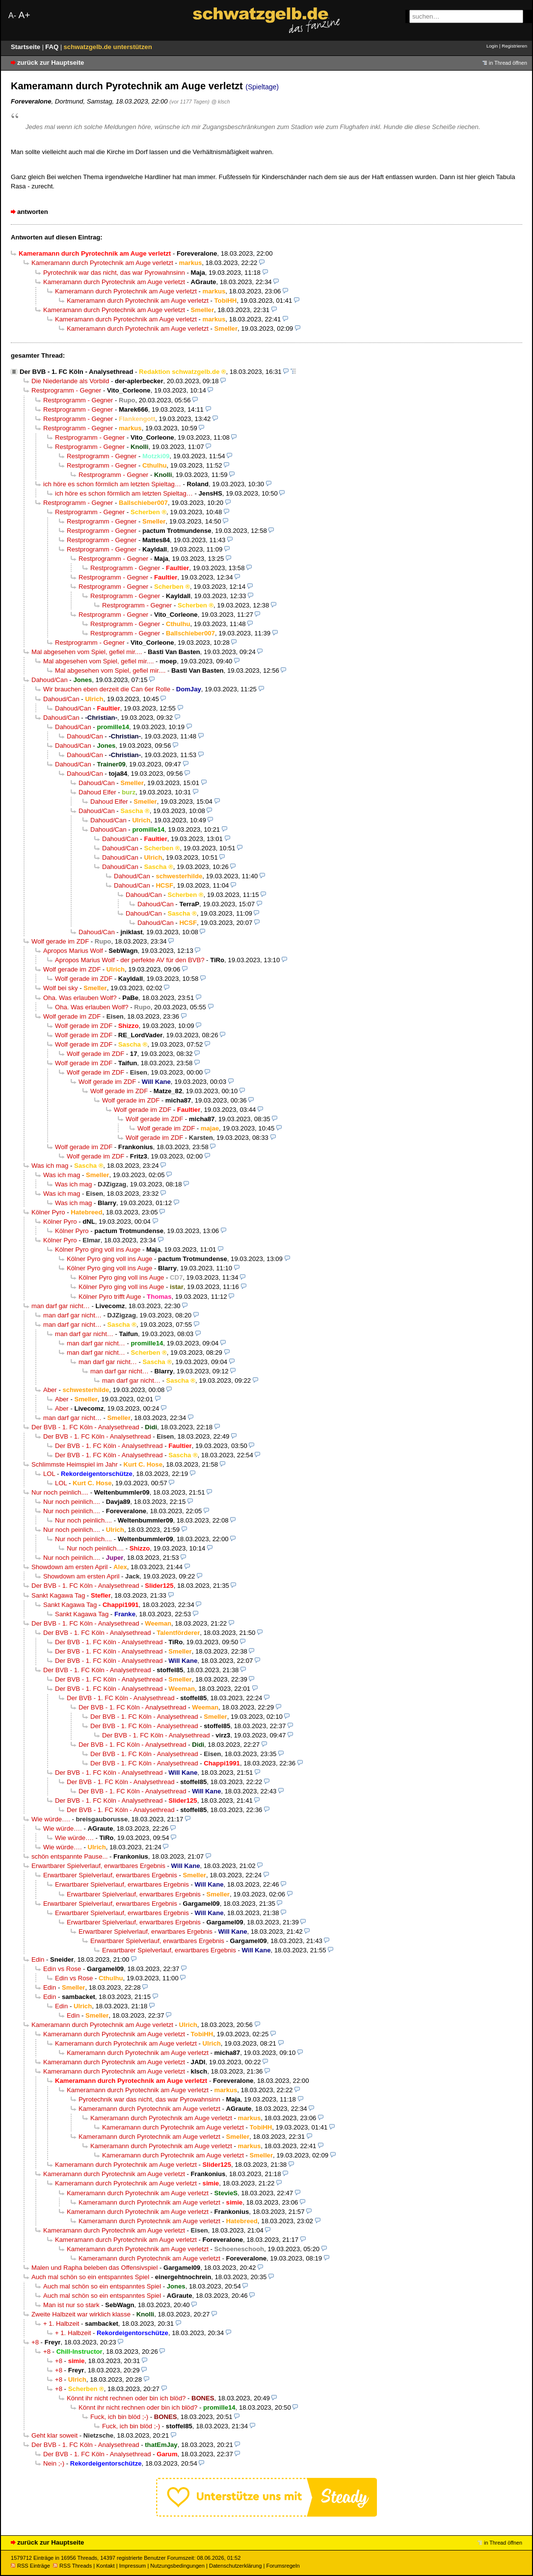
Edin (37, 1959)
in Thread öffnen (508, 63)
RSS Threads (72, 2566)
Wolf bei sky (60, 988)
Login (492, 46)
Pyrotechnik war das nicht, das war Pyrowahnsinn (114, 272)
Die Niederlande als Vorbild (70, 381)
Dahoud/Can (49, 679)
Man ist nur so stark (71, 2305)
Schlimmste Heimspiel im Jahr (74, 1464)
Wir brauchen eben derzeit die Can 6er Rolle (106, 689)
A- (12, 15)
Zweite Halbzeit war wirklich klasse (81, 2314)
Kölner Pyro (48, 1212)
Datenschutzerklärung (235, 2566)
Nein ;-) (53, 2463)
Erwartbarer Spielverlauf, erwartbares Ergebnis (98, 1865)
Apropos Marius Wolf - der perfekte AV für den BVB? (129, 960)
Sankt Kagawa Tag (58, 1595)
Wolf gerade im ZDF (60, 941)
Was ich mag (49, 1165)
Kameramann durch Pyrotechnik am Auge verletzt (102, 262)
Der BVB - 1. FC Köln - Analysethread (76, 371)
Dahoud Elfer (97, 792)
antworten (32, 211)
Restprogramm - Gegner (66, 390)
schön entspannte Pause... (69, 1856)
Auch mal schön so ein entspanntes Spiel (90, 2277)
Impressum (132, 2566)
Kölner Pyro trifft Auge (110, 1296)
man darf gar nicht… (60, 1306)
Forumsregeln (282, 2566)
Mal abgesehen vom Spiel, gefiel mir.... (86, 652)
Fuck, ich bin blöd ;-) (119, 2416)
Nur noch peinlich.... (59, 1492)
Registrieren (514, 46)
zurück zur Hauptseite (50, 62)
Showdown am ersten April (69, 1567)
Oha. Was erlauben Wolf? (80, 997)
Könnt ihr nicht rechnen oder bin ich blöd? (126, 2398)
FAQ (52, 47)
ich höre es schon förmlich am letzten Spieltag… (112, 484)
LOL (49, 1473)
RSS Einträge (30, 2566)
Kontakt (105, 2566)
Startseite (26, 47)
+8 (35, 2342)
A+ (24, 15)
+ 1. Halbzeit (61, 2323)
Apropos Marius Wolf (73, 950)
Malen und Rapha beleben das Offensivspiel (94, 2267)
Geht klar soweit (54, 2435)
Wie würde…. (50, 1819)
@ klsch (220, 102)
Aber (50, 1389)
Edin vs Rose (62, 1968)
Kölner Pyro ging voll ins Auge (97, 1249)
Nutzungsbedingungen (177, 2566)
